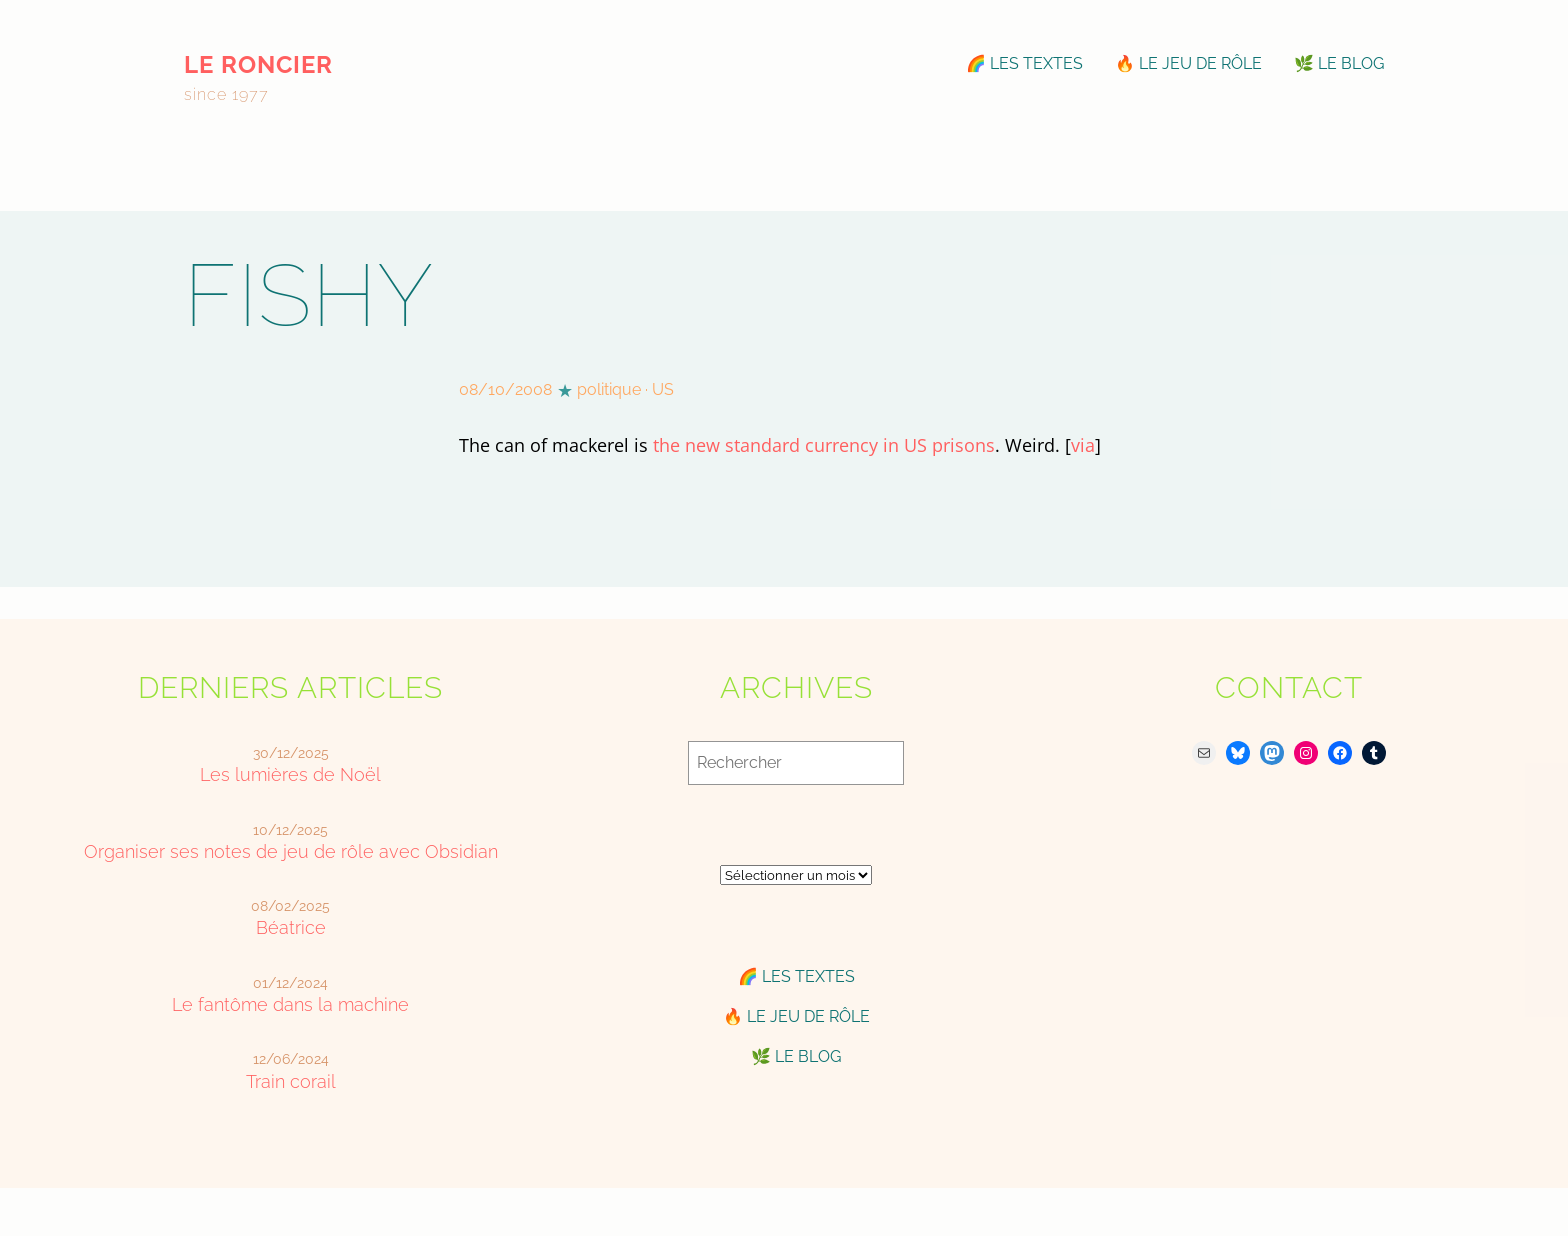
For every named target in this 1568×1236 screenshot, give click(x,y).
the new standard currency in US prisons (824, 445)
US (663, 389)
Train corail (291, 1081)
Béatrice (291, 927)
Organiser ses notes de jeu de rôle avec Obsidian (291, 851)
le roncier (258, 64)
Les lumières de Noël (290, 774)
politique (609, 389)
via (1083, 445)
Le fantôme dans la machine (290, 1004)
